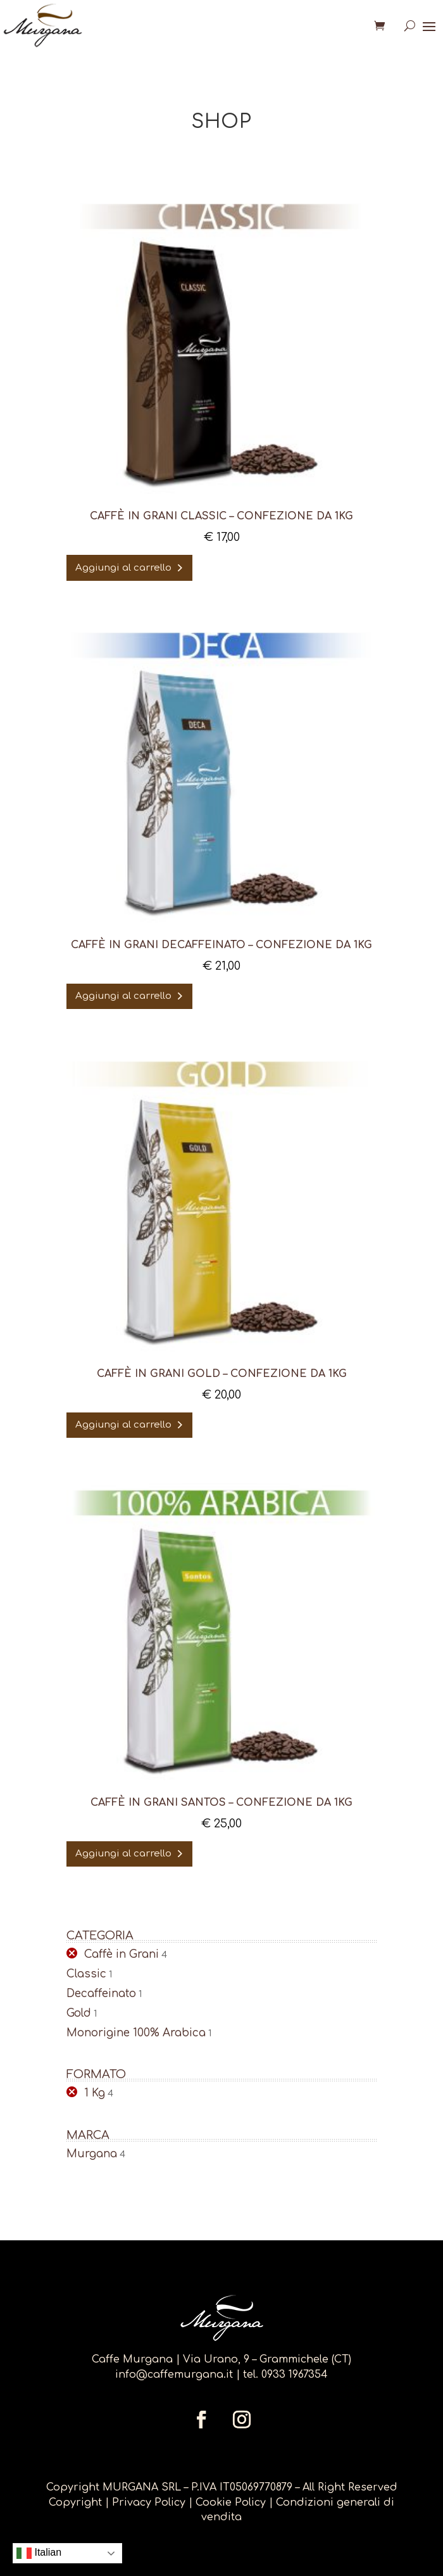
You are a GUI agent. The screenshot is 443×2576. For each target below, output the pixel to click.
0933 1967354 (294, 2374)
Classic (86, 1974)
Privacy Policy (150, 2502)
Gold (78, 2013)
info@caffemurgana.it (174, 2374)
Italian (38, 2553)
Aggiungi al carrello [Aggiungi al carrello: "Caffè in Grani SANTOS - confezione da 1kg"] (123, 1853)
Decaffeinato (101, 1994)
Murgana (91, 2154)
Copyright (75, 2502)
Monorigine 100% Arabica (136, 2033)
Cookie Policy (231, 2502)
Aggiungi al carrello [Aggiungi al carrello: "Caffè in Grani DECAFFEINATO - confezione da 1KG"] (123, 996)
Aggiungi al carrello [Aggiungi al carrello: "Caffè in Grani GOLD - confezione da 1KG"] (123, 1424)
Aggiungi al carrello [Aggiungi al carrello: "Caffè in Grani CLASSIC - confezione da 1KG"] (123, 567)
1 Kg (94, 2093)
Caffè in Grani (121, 1954)
